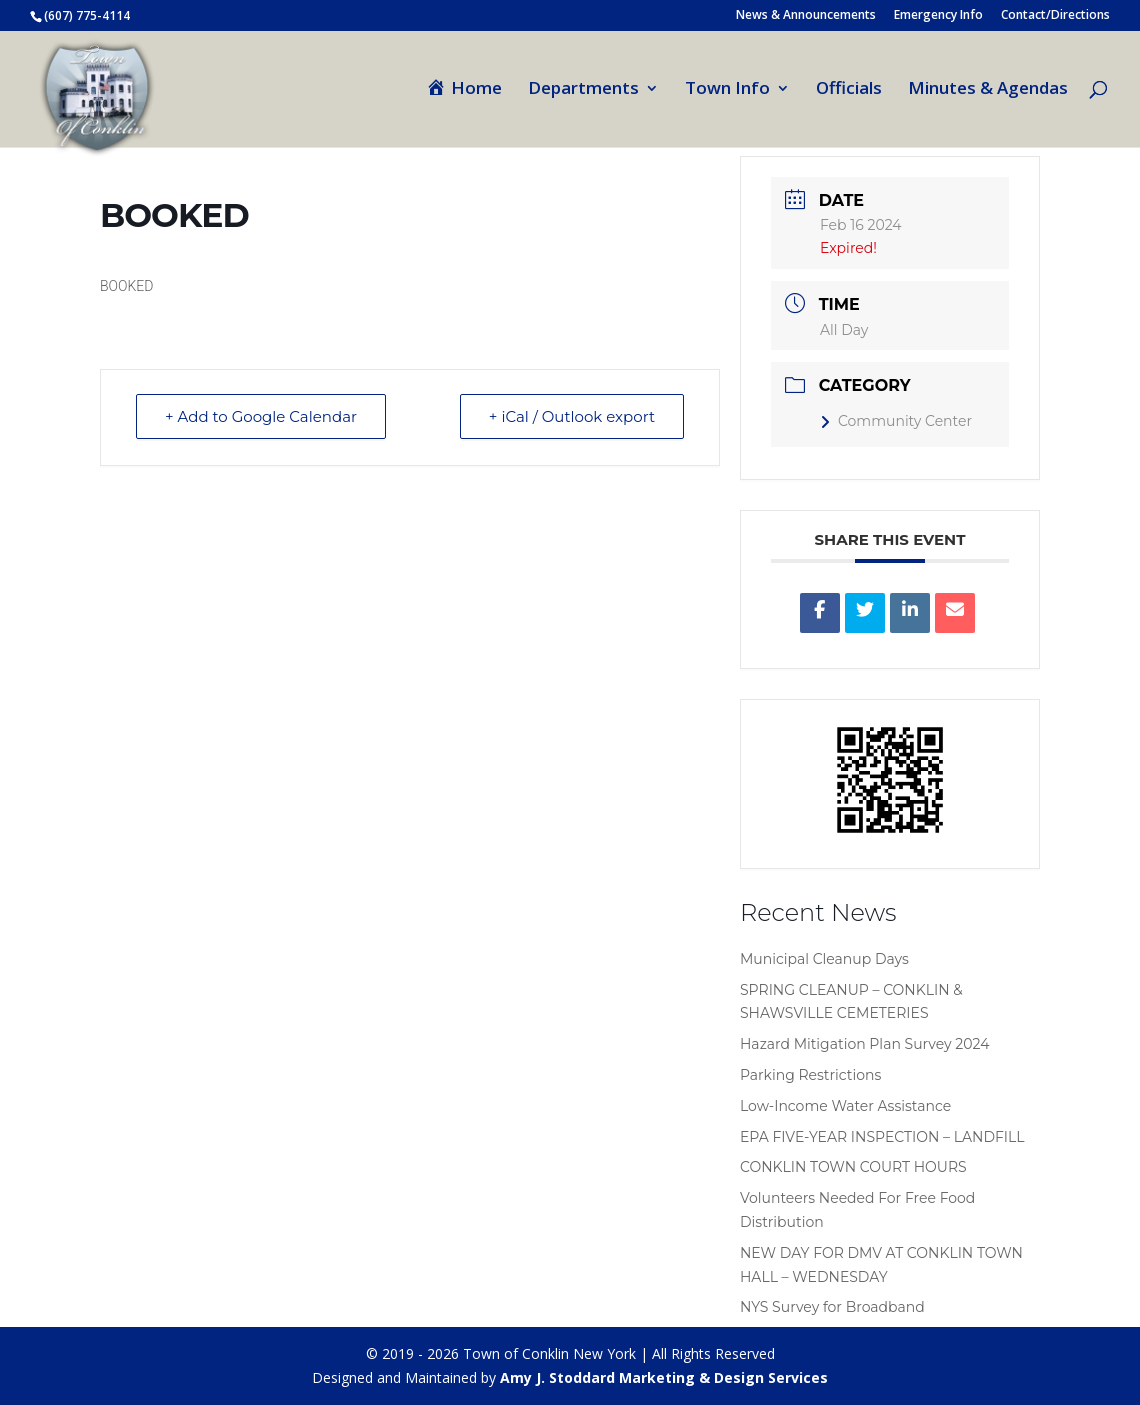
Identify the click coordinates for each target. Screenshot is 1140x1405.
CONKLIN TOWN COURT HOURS (853, 1167)
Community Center (896, 421)
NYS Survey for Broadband (832, 1307)
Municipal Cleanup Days (824, 959)
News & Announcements (806, 16)
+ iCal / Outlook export (572, 416)
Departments (583, 90)
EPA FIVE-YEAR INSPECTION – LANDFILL (882, 1137)
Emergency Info (938, 16)
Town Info (727, 90)
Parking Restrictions (810, 1075)
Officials (849, 90)
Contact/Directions (1055, 16)
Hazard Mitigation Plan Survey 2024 (864, 1044)
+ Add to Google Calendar (261, 416)
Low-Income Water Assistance (845, 1106)
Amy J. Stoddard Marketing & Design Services (664, 1377)
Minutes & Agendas (988, 90)
